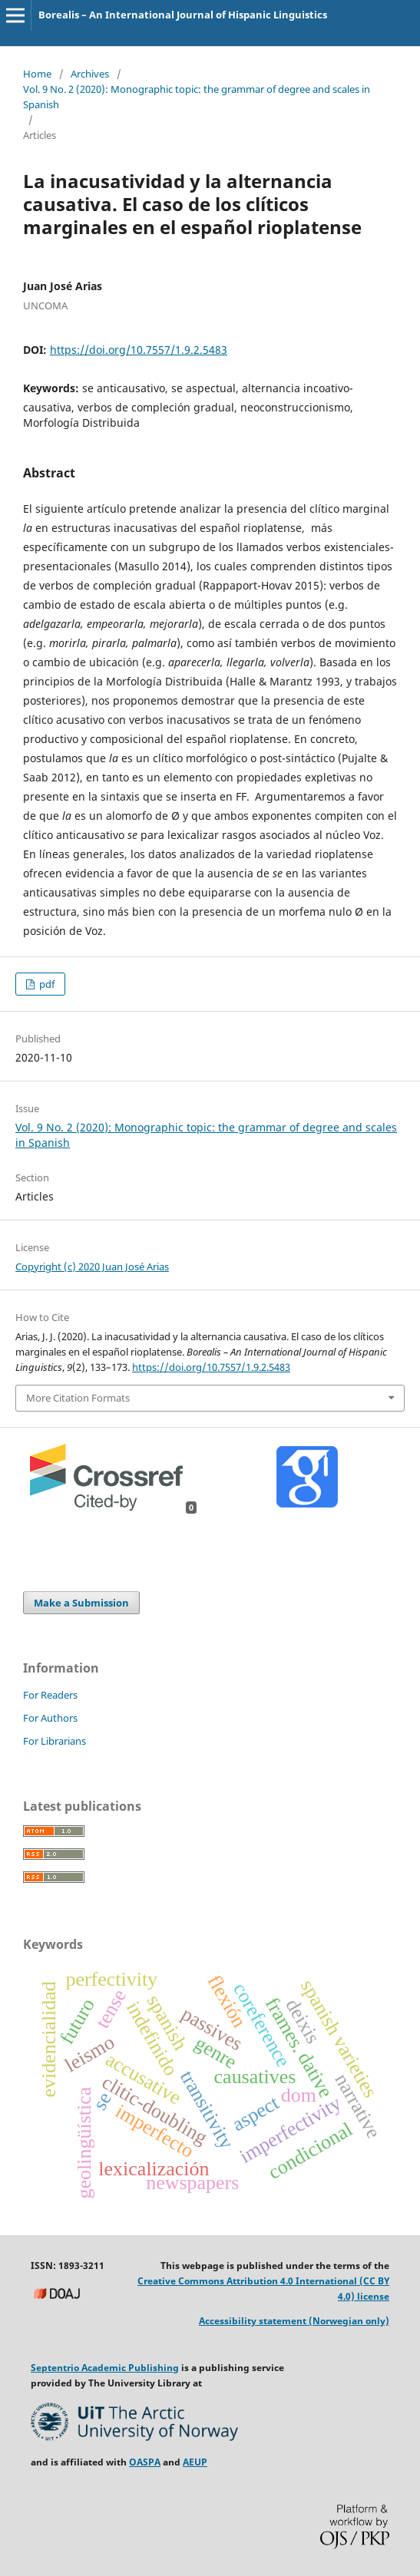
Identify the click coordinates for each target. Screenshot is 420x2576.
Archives (90, 74)
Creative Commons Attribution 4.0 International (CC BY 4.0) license (263, 2288)
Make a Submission (81, 1603)
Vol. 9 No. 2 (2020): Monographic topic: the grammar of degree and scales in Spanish (196, 96)
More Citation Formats (78, 1398)
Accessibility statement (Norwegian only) (294, 2320)
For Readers (50, 1695)
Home (37, 74)
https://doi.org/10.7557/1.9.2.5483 (138, 349)
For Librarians (54, 1741)
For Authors (50, 1718)
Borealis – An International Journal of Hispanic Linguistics (182, 14)
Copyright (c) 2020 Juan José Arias (92, 1266)
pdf (46, 984)
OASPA (144, 2462)
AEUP (195, 2462)
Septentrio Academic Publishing (105, 2367)
